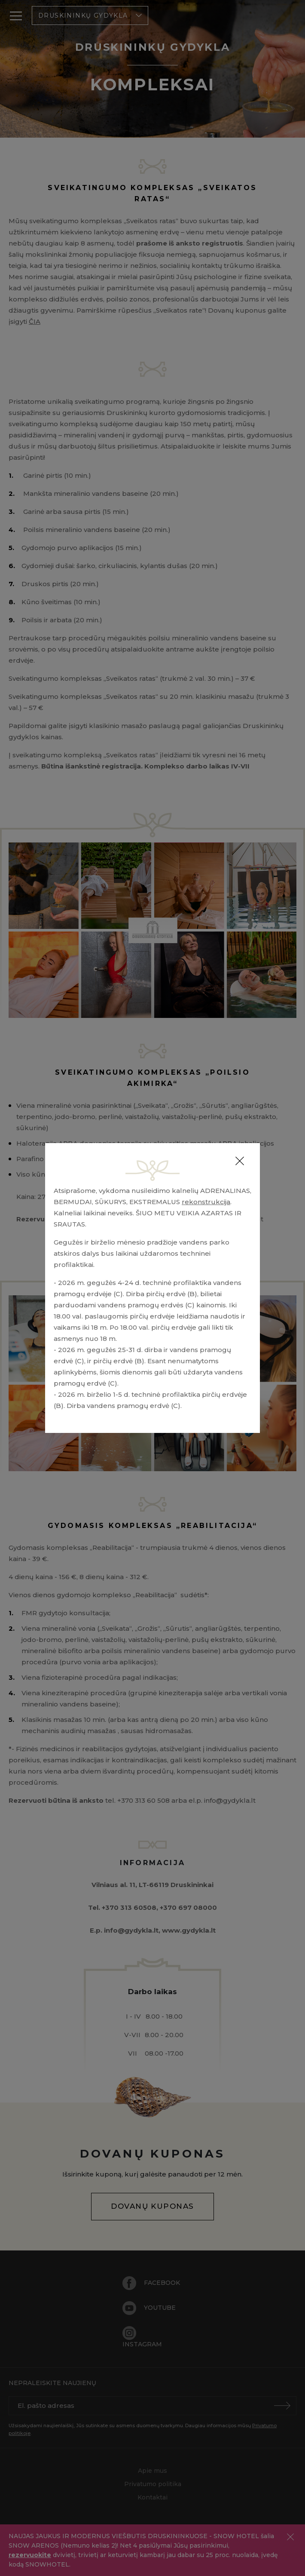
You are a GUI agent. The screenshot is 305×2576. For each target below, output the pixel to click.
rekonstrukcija (206, 1202)
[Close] (239, 1161)
